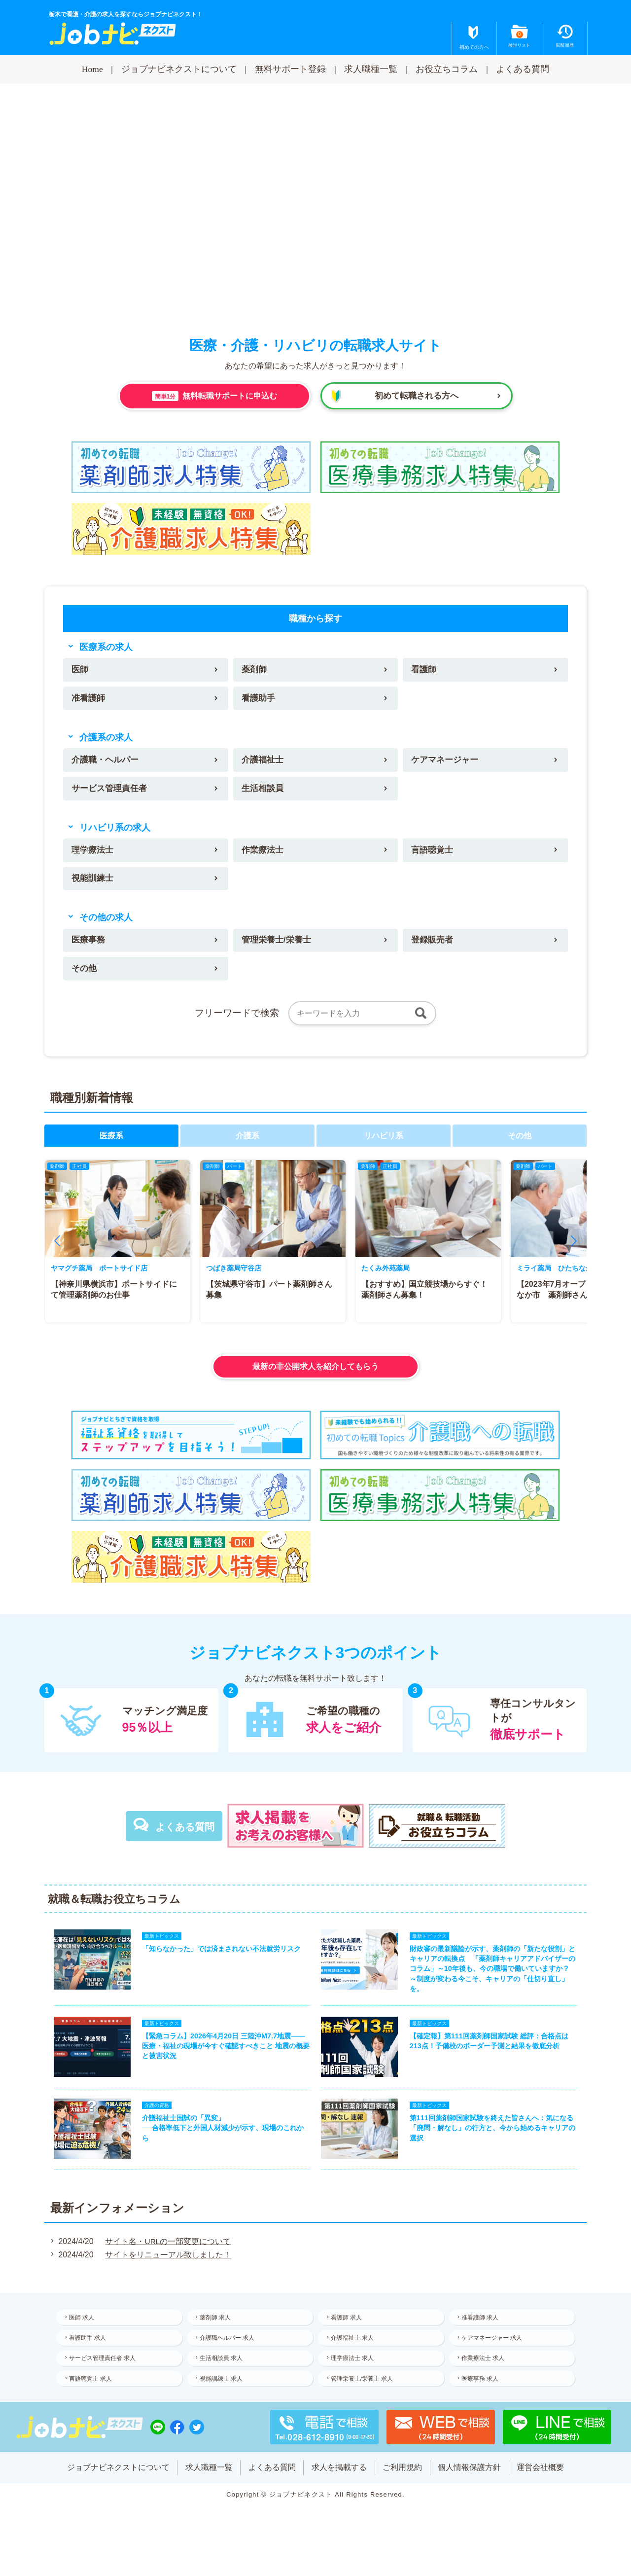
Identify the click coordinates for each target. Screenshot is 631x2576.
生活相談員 (264, 792)
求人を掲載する (339, 2488)
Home (92, 69)
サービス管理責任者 (112, 792)
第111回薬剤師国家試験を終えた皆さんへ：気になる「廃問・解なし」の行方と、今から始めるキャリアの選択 (494, 2142)
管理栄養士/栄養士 (278, 947)
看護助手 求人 (89, 2354)
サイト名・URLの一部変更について (167, 2256)
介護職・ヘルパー (107, 762)
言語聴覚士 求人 (92, 2398)
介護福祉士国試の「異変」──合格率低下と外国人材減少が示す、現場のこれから (221, 2142)
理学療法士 (94, 855)
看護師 (425, 670)
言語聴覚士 (434, 855)
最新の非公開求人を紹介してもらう (315, 1374)
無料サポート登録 (290, 69)
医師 (81, 670)
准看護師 (89, 700)
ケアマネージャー (447, 762)
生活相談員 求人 (223, 2376)
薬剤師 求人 (217, 2332)
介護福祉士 (264, 762)
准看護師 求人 (482, 2332)
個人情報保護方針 (470, 2488)
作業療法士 (264, 855)
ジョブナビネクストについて (179, 69)
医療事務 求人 (482, 2398)
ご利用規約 (402, 2488)
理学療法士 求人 (354, 2376)
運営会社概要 (541, 2488)
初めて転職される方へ (416, 395)
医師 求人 (83, 2332)
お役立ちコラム (447, 69)
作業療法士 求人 (485, 2376)
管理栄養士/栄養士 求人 (364, 2398)
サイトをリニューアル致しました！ (167, 2270)
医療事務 (89, 947)
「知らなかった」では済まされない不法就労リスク (219, 1958)
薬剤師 (255, 670)
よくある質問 (522, 69)
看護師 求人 (348, 2332)
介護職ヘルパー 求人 (229, 2354)
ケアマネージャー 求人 (494, 2354)
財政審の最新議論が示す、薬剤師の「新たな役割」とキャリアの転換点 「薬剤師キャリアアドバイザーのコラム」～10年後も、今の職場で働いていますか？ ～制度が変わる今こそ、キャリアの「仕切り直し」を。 (494, 1978)
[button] (57, 1249)
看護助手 (259, 700)
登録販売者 (434, 947)
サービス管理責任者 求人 (104, 2376)
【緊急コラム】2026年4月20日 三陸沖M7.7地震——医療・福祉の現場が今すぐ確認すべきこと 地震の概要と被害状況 (224, 2058)
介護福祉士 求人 (354, 2354)
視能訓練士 (94, 884)
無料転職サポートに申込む (214, 396)
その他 (85, 976)
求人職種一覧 (370, 69)
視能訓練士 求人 (223, 2398)
